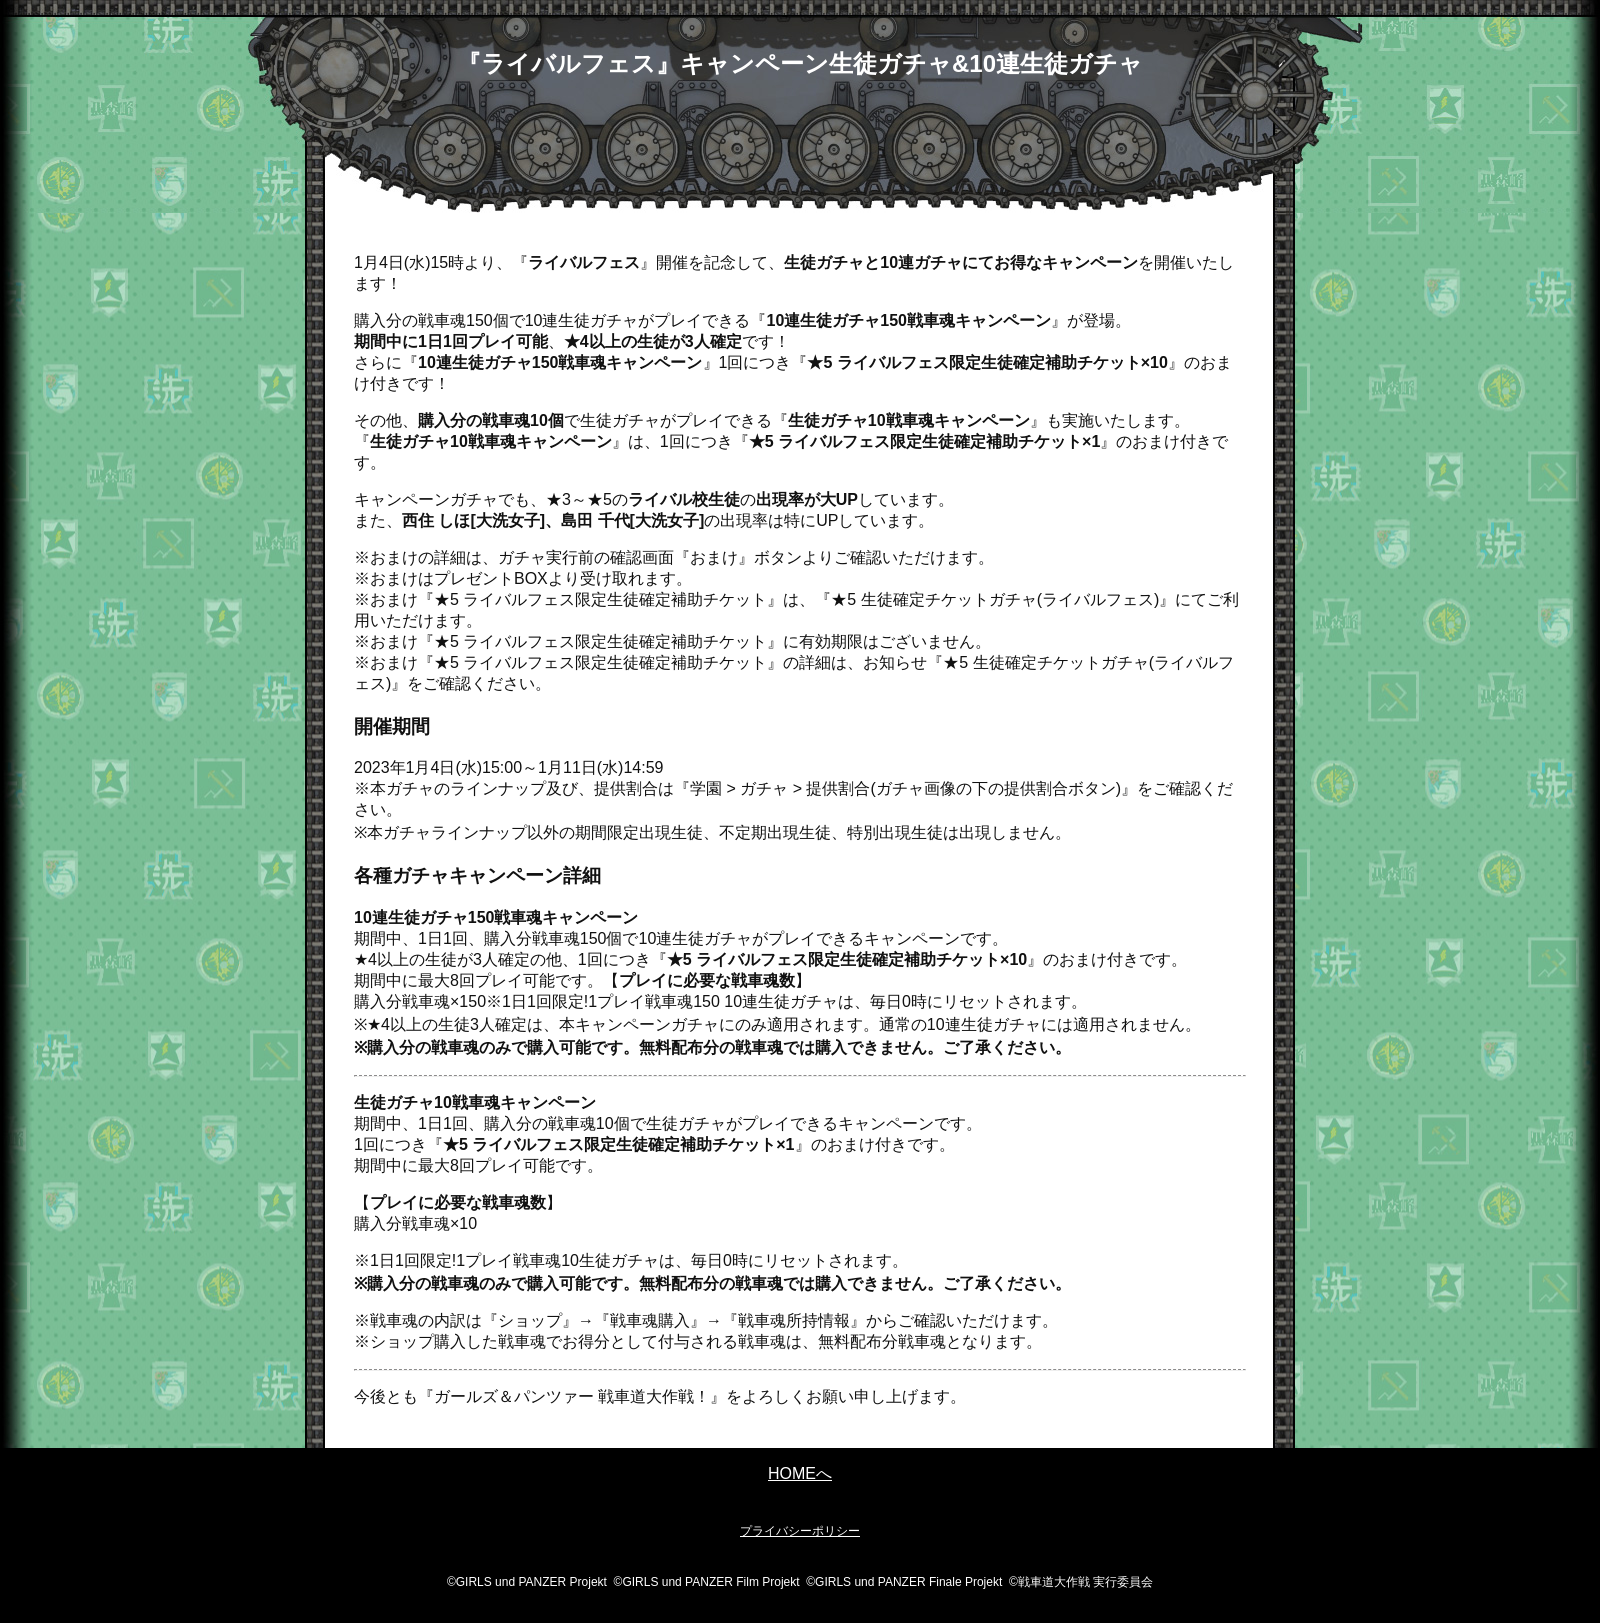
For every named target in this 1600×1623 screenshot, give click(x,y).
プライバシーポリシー (800, 1531)
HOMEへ (800, 1473)
